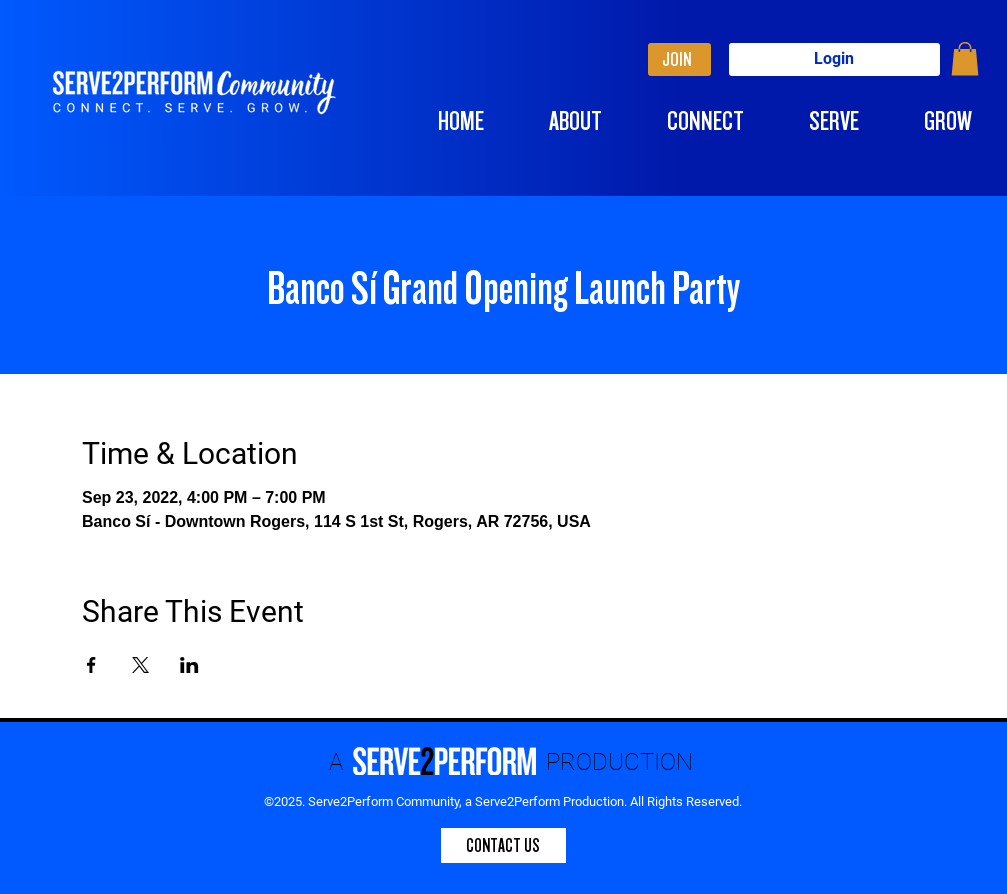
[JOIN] (679, 59)
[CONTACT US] (503, 845)
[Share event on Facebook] (91, 665)
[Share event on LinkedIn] (189, 665)
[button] (965, 58)
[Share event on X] (140, 665)
